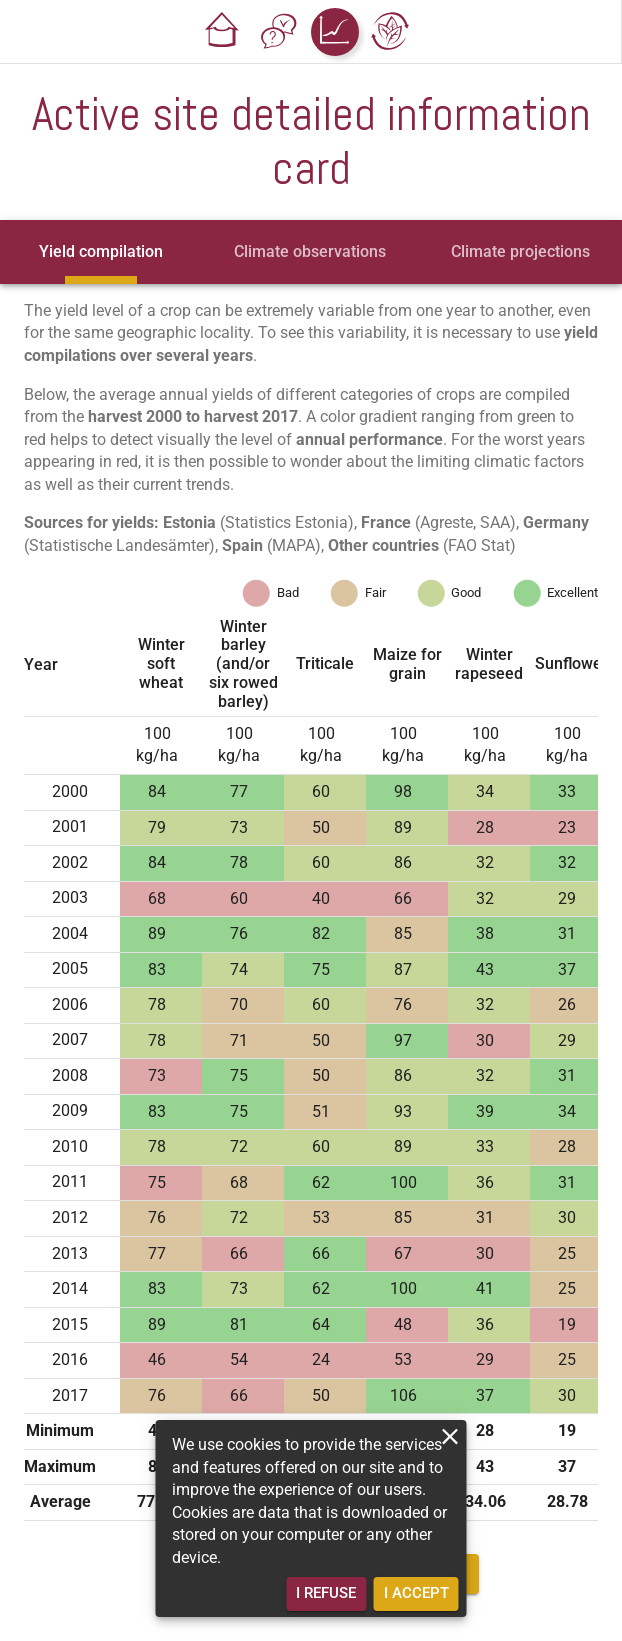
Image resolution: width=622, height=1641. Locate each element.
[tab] (101, 252)
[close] (450, 1436)
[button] (223, 32)
